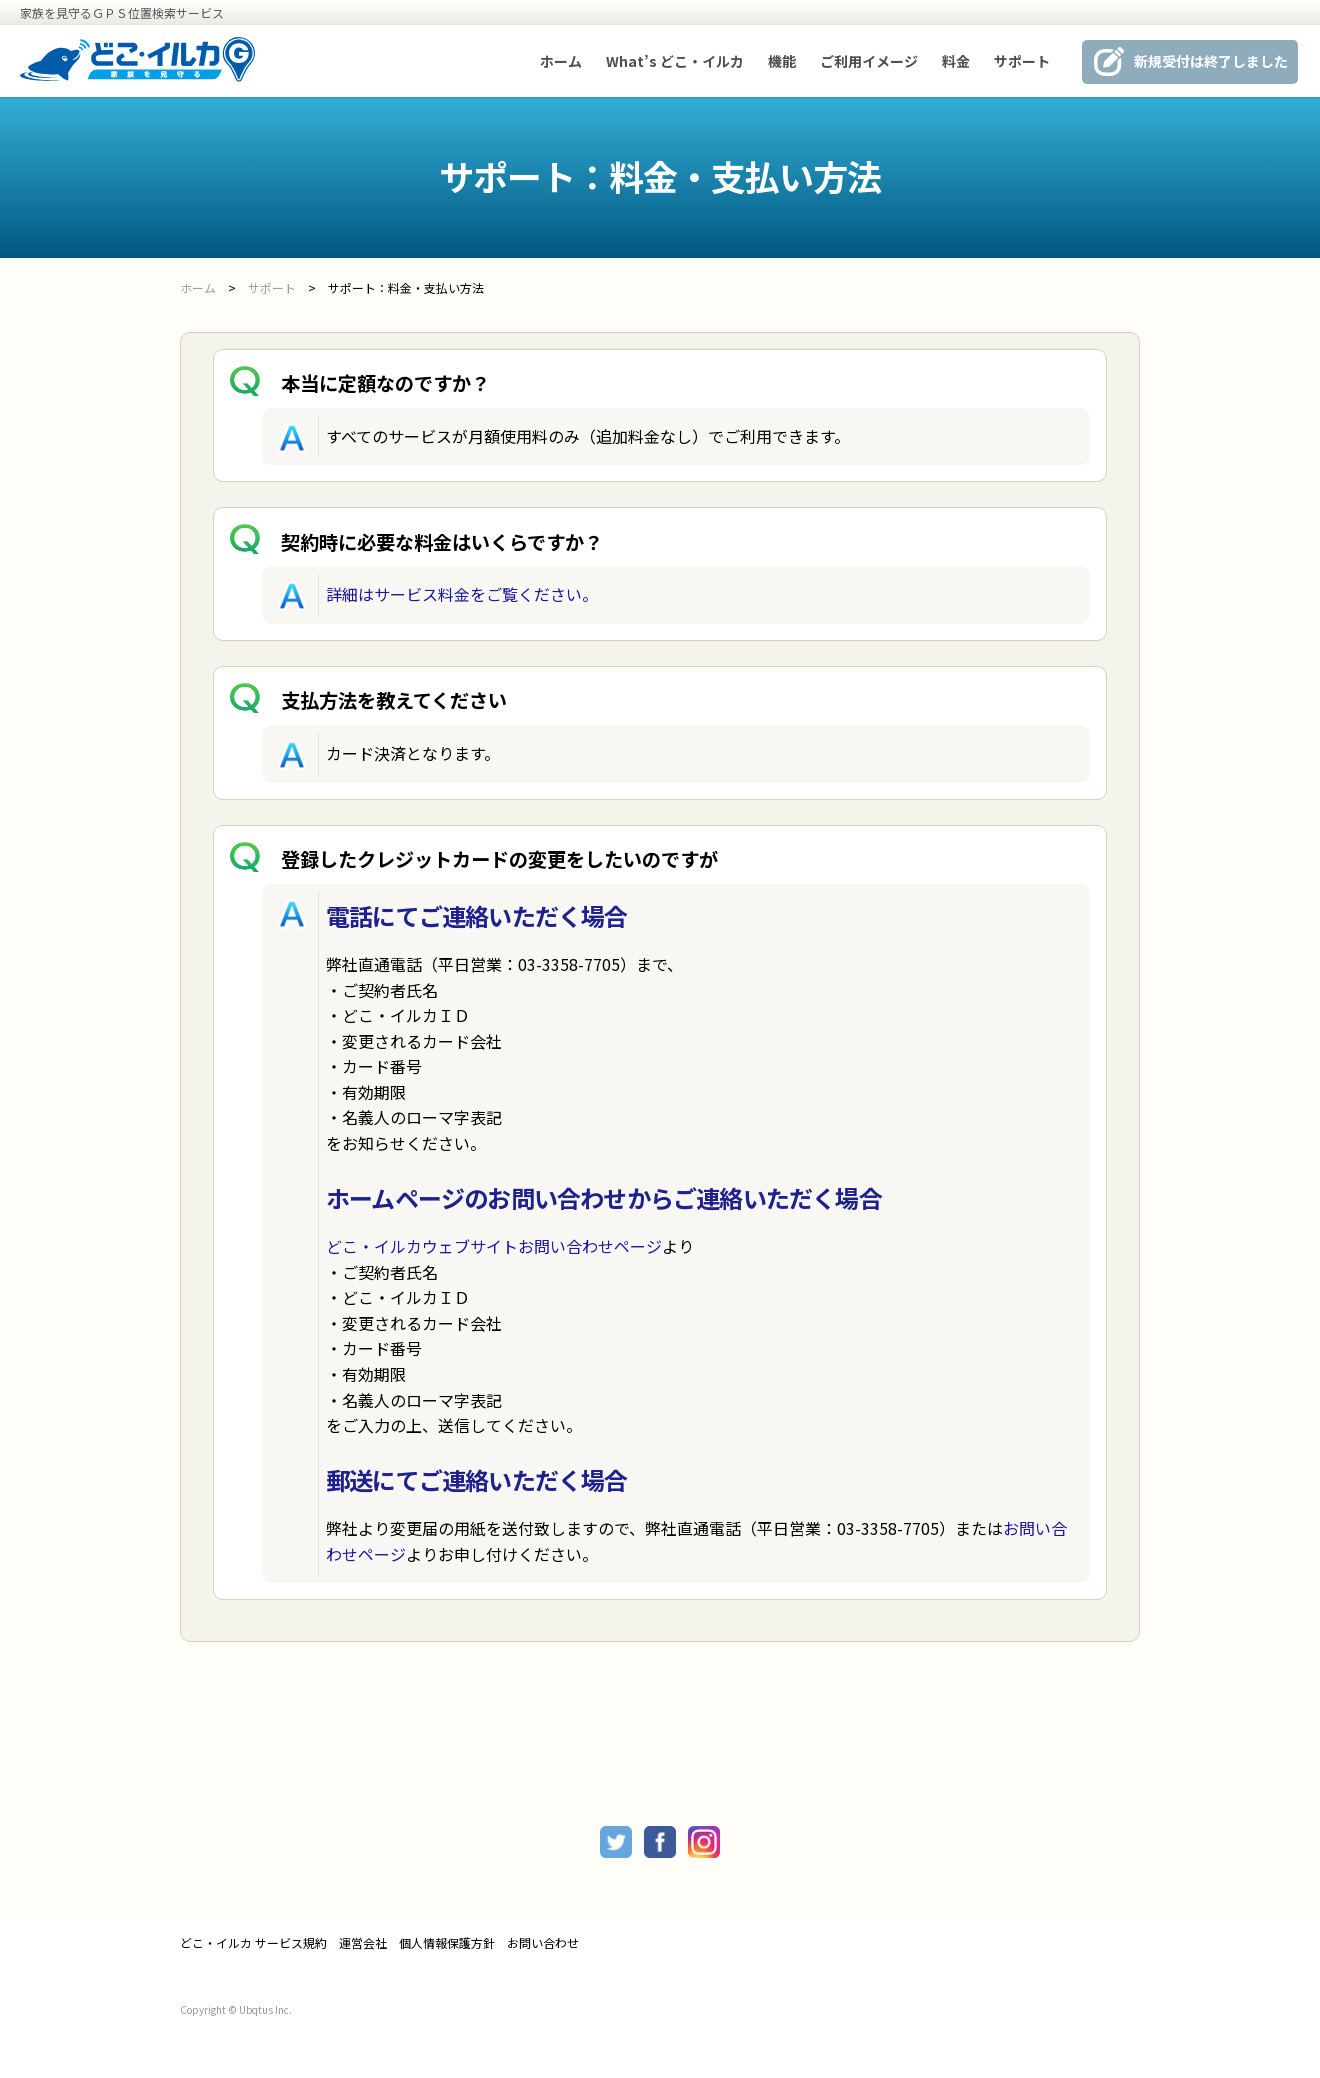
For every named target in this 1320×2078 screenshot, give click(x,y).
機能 (782, 61)
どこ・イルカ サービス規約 (253, 1943)
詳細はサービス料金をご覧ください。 (462, 594)
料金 (956, 61)
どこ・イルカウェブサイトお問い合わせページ (494, 1246)
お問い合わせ (543, 1943)
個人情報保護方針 (447, 1943)
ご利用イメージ (869, 61)
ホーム (561, 61)
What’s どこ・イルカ (675, 61)
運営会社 (363, 1943)
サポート (1022, 61)
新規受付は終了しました (1211, 61)
